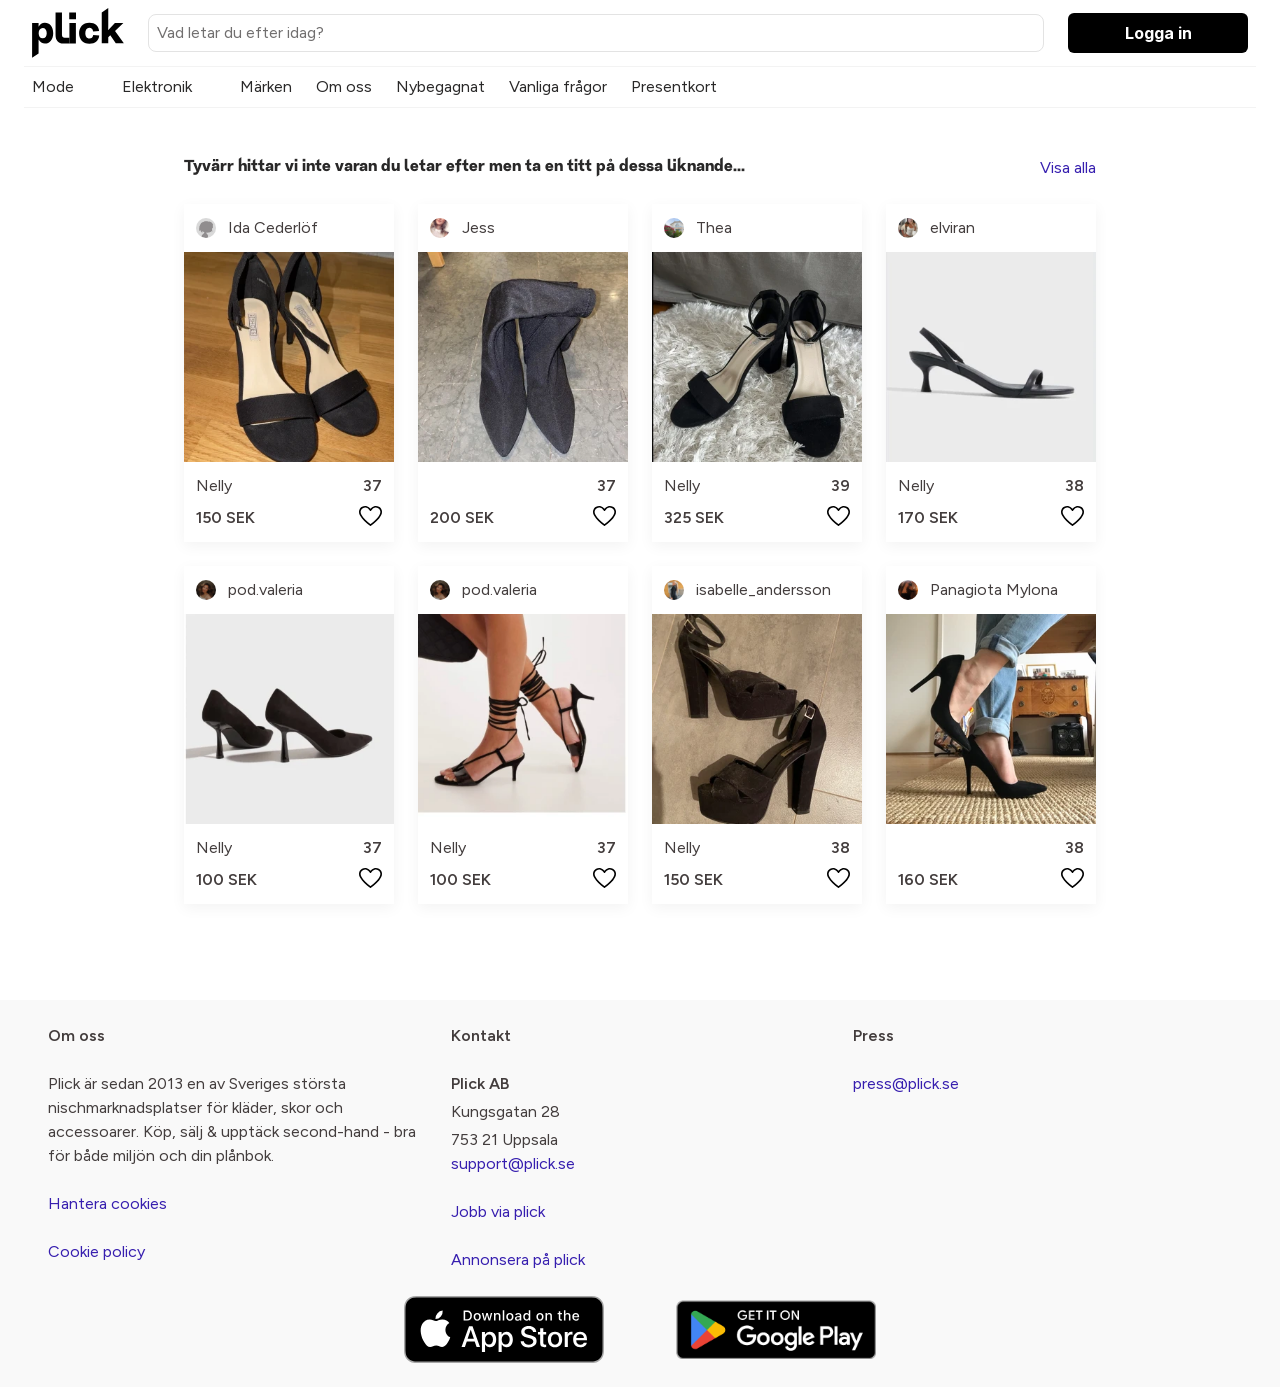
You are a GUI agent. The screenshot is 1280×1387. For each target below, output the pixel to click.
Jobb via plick (498, 1211)
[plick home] (78, 33)
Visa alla (1068, 167)
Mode (53, 86)
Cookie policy (96, 1251)
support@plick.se (513, 1163)
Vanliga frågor (558, 86)
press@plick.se (906, 1083)
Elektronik (157, 86)
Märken (266, 86)
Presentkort (674, 86)
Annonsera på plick (518, 1259)
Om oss (344, 86)
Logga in (1158, 33)
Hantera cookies (107, 1203)
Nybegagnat (440, 86)
